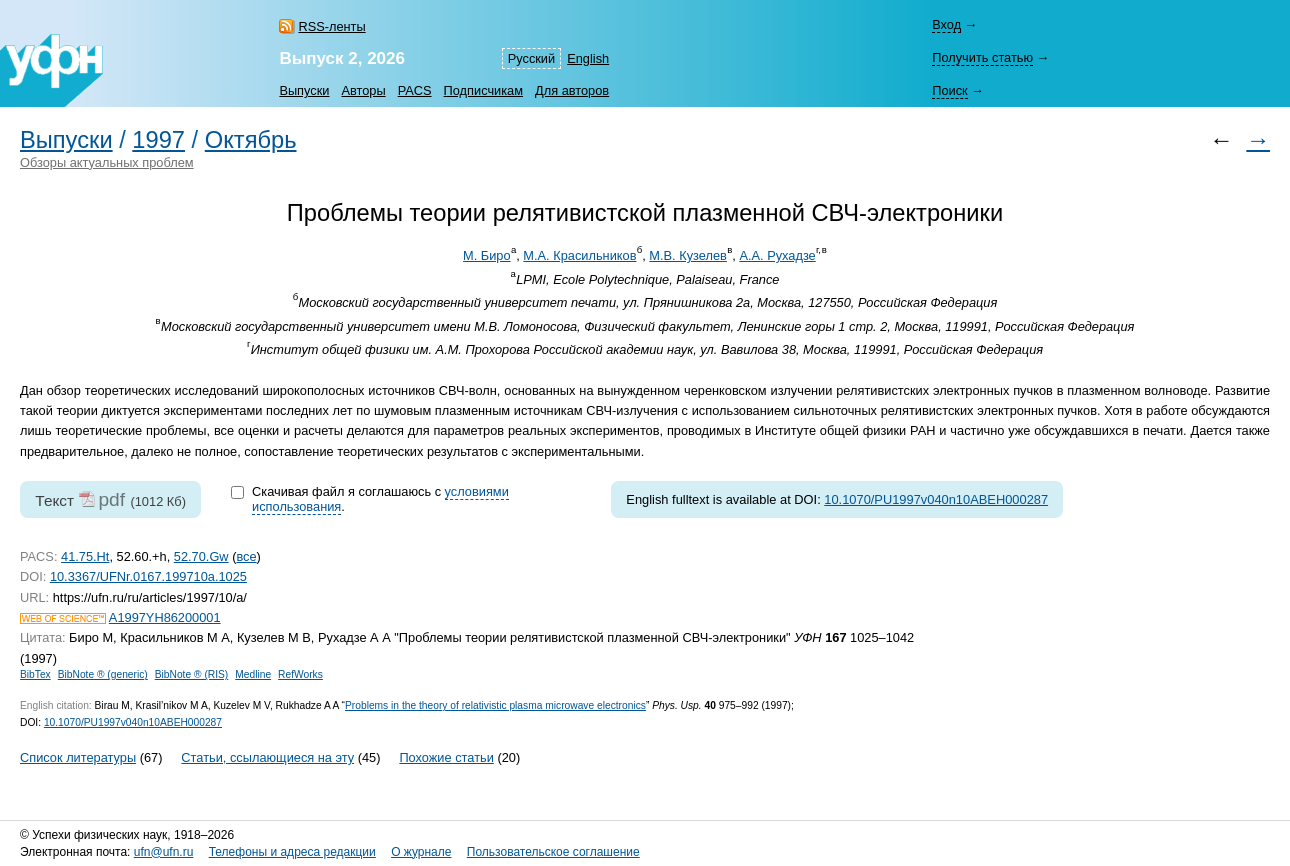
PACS (415, 90)
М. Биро (487, 255)
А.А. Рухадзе (777, 255)
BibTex (35, 674)
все (246, 556)
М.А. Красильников (579, 255)
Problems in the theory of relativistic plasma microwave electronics (495, 705)
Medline (253, 674)
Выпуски (304, 90)
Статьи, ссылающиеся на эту (267, 757)
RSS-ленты (331, 26)
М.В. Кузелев (688, 255)
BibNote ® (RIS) (192, 674)
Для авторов (572, 90)
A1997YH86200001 (165, 617)
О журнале (421, 852)
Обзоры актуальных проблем (107, 162)
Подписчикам (483, 90)
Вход (946, 24)
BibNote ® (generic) (103, 674)
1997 (158, 140)
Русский (531, 58)
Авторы (363, 90)
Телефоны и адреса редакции (292, 852)
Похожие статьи (446, 757)
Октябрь (251, 140)
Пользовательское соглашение (553, 852)
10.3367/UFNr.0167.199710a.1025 (148, 576)
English (588, 58)
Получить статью (982, 57)
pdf (111, 499)
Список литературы (78, 757)
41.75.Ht (85, 556)
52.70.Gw (201, 556)
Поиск (949, 90)
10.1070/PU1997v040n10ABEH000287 (936, 499)
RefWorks (300, 674)
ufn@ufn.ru (164, 852)
